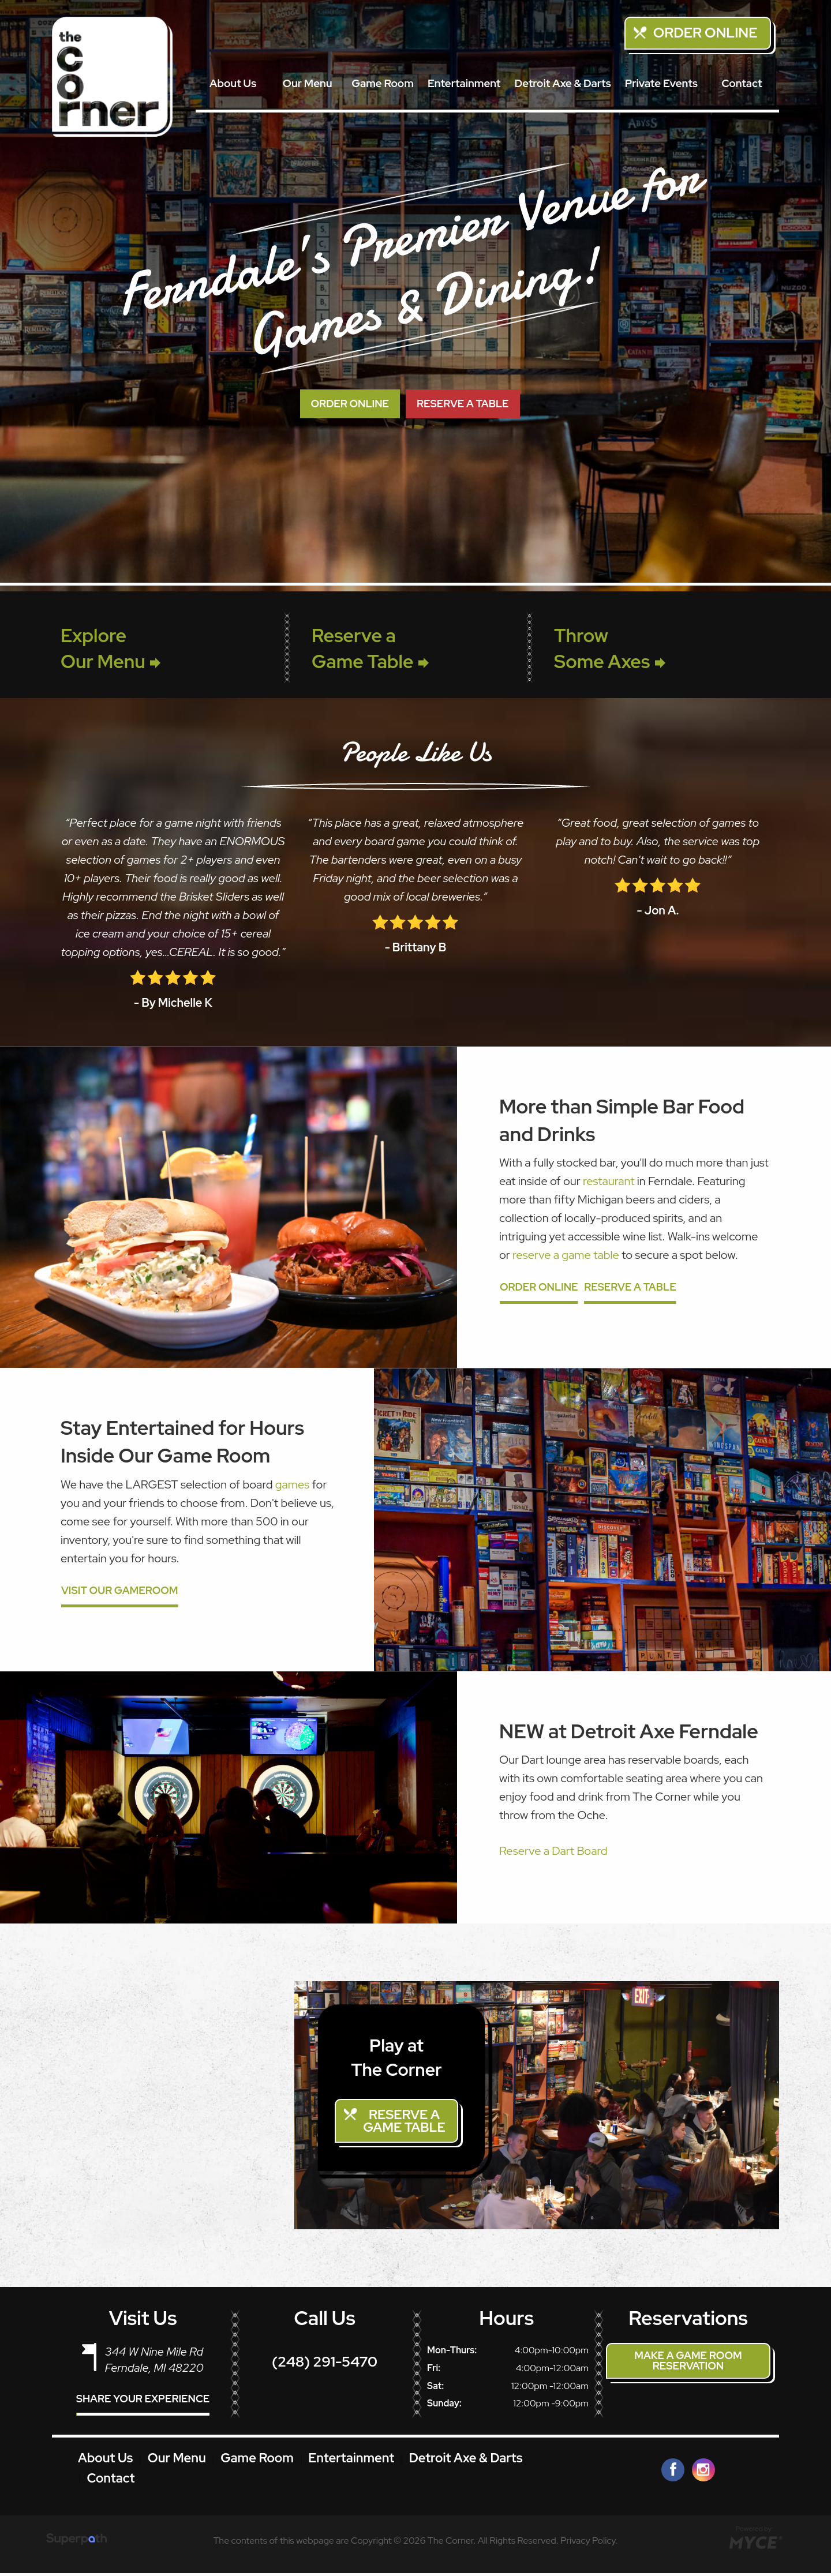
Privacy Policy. (588, 2543)
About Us (232, 83)
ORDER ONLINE (350, 403)
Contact (741, 83)
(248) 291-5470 (324, 2364)
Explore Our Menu (110, 648)
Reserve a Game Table (370, 648)
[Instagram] (703, 2472)
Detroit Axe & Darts (562, 83)
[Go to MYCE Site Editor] (754, 2543)
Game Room (382, 83)
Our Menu (307, 83)
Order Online (705, 33)
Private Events (661, 83)
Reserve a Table (630, 1287)
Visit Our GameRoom (119, 1591)
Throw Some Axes (609, 648)
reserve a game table (565, 1254)
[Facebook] (672, 2472)
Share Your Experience (143, 2402)
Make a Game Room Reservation (688, 2363)
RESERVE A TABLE (462, 403)
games (292, 1484)
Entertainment (464, 83)
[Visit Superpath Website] (76, 2544)
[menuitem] (233, 84)
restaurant (609, 1180)
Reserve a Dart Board (553, 1850)
